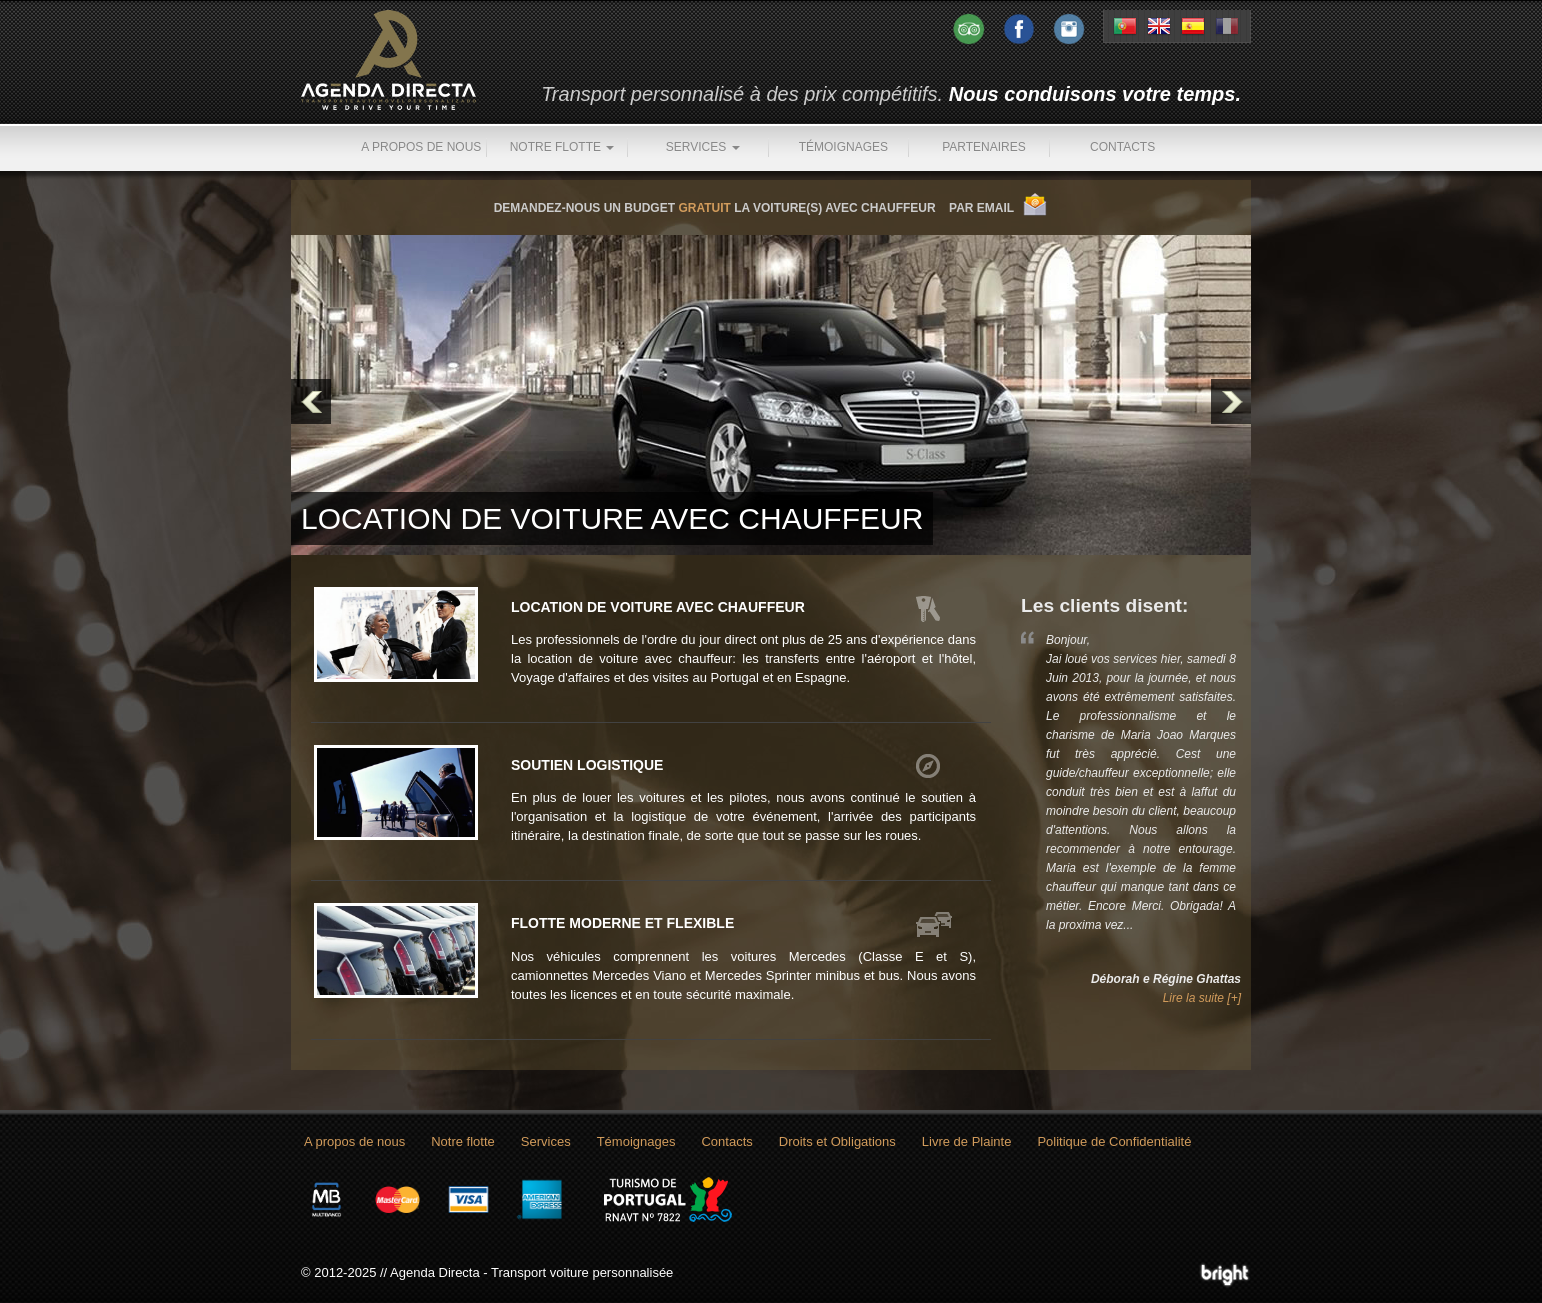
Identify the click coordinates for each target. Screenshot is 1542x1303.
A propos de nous (421, 147)
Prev (311, 401)
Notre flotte (562, 147)
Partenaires (984, 147)
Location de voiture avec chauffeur (658, 607)
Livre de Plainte (967, 1141)
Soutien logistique (587, 765)
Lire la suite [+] (1202, 998)
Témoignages (843, 147)
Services (703, 147)
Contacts (1122, 147)
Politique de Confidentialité (1114, 1141)
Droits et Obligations (837, 1141)
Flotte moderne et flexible (622, 923)
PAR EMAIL (981, 208)
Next (1231, 401)
